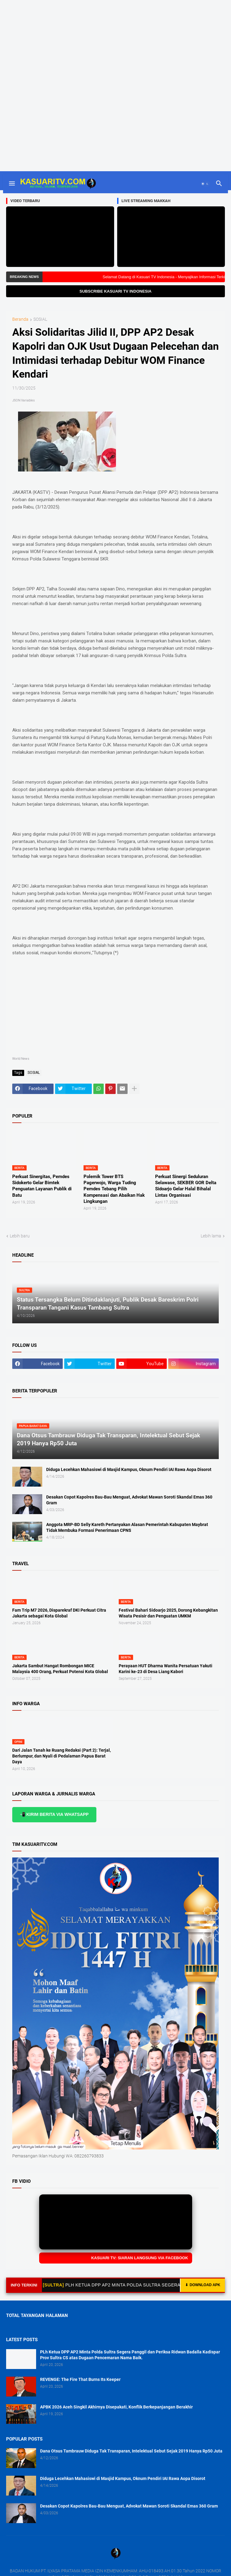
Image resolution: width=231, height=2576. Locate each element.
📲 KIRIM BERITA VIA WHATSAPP (54, 1814)
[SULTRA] (64, 2284)
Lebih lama (211, 1235)
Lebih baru (20, 1235)
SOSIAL (40, 319)
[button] (11, 184)
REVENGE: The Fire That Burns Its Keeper (80, 2379)
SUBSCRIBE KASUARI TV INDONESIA (115, 291)
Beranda (20, 319)
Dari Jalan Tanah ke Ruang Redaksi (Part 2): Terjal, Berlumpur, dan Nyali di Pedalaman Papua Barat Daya (61, 1756)
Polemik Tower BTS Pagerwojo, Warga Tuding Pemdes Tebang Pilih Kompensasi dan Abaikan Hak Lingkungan (114, 1189)
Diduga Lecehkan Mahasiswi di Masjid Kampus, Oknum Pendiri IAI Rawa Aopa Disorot (128, 1469)
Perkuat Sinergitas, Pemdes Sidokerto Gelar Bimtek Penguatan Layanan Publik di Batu (42, 1186)
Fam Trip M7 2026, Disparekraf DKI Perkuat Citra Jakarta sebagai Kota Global (59, 1613)
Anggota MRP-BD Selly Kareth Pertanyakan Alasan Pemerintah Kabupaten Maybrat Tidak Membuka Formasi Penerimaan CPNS (127, 1527)
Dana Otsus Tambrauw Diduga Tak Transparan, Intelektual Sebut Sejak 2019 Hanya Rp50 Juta (131, 2450)
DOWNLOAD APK (202, 2285)
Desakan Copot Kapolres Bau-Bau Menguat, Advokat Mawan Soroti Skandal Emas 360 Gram (129, 1500)
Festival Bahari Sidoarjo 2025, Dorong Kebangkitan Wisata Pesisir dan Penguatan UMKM (168, 1613)
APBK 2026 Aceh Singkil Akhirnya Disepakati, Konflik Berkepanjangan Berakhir (116, 2406)
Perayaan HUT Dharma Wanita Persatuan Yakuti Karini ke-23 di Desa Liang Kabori (165, 1668)
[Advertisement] (115, 43)
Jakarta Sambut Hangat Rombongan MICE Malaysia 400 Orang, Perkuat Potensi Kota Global (60, 1668)
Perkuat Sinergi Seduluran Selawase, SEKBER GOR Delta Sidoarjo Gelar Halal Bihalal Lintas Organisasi (185, 1186)
